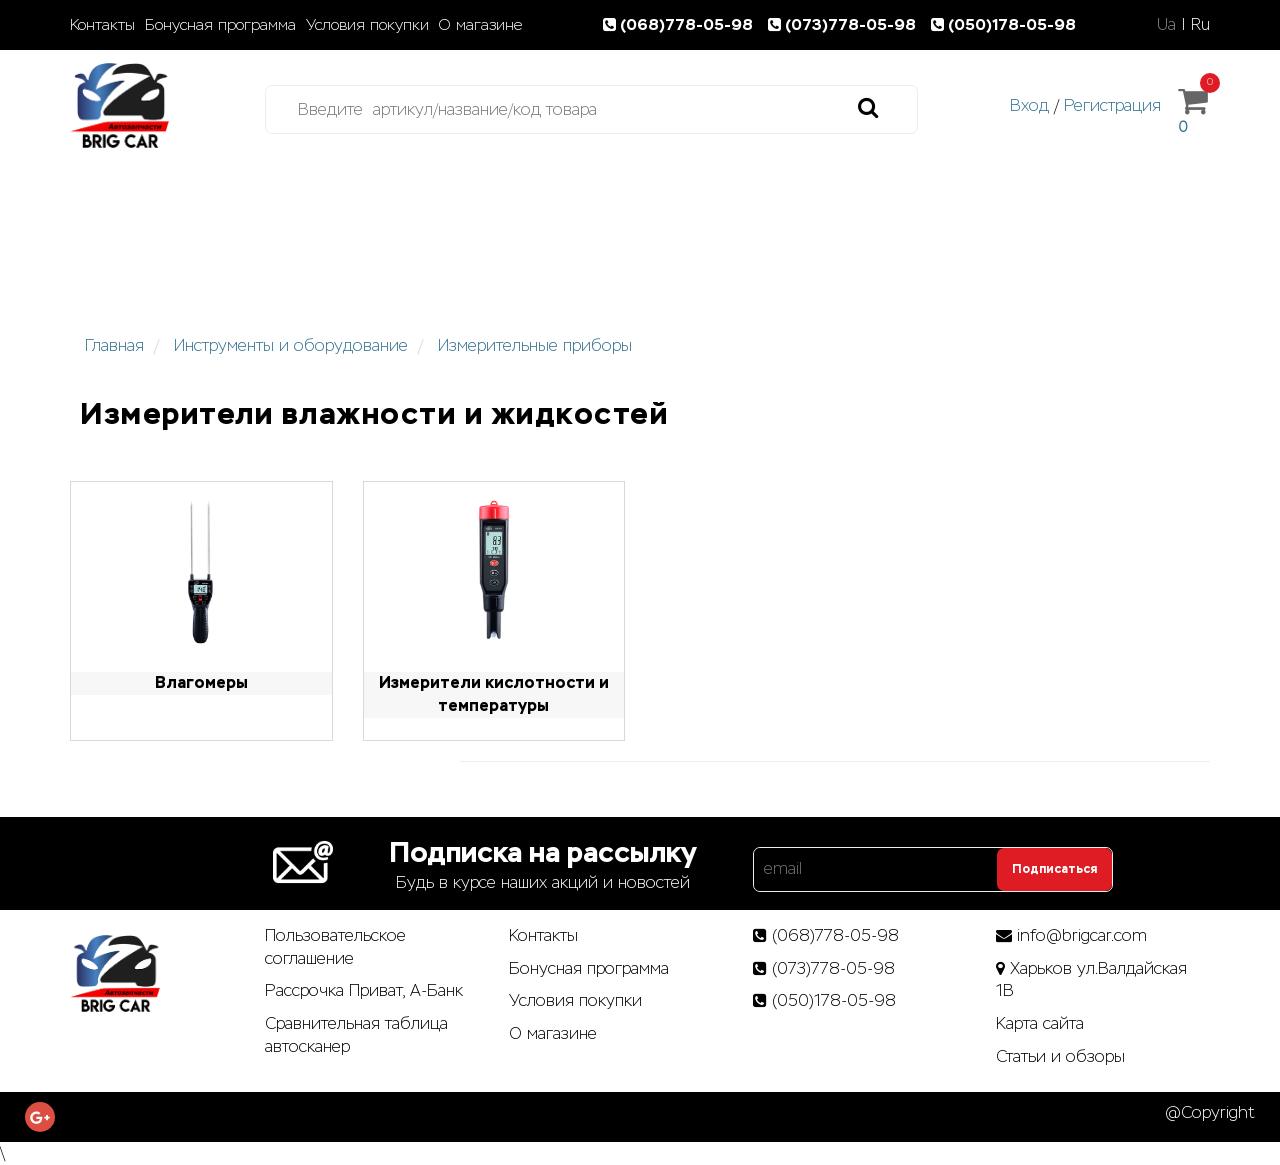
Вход (1029, 105)
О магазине (480, 25)
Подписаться (1054, 869)
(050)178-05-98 (1005, 24)
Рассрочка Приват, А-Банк (364, 990)
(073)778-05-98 (846, 24)
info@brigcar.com (1082, 935)
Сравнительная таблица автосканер (356, 1035)
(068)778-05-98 (682, 24)
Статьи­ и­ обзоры (1060, 1056)
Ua (1166, 24)
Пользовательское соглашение (335, 947)
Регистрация (1112, 105)
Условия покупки (367, 25)
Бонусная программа (220, 25)
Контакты (102, 25)
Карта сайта (1040, 1023)
